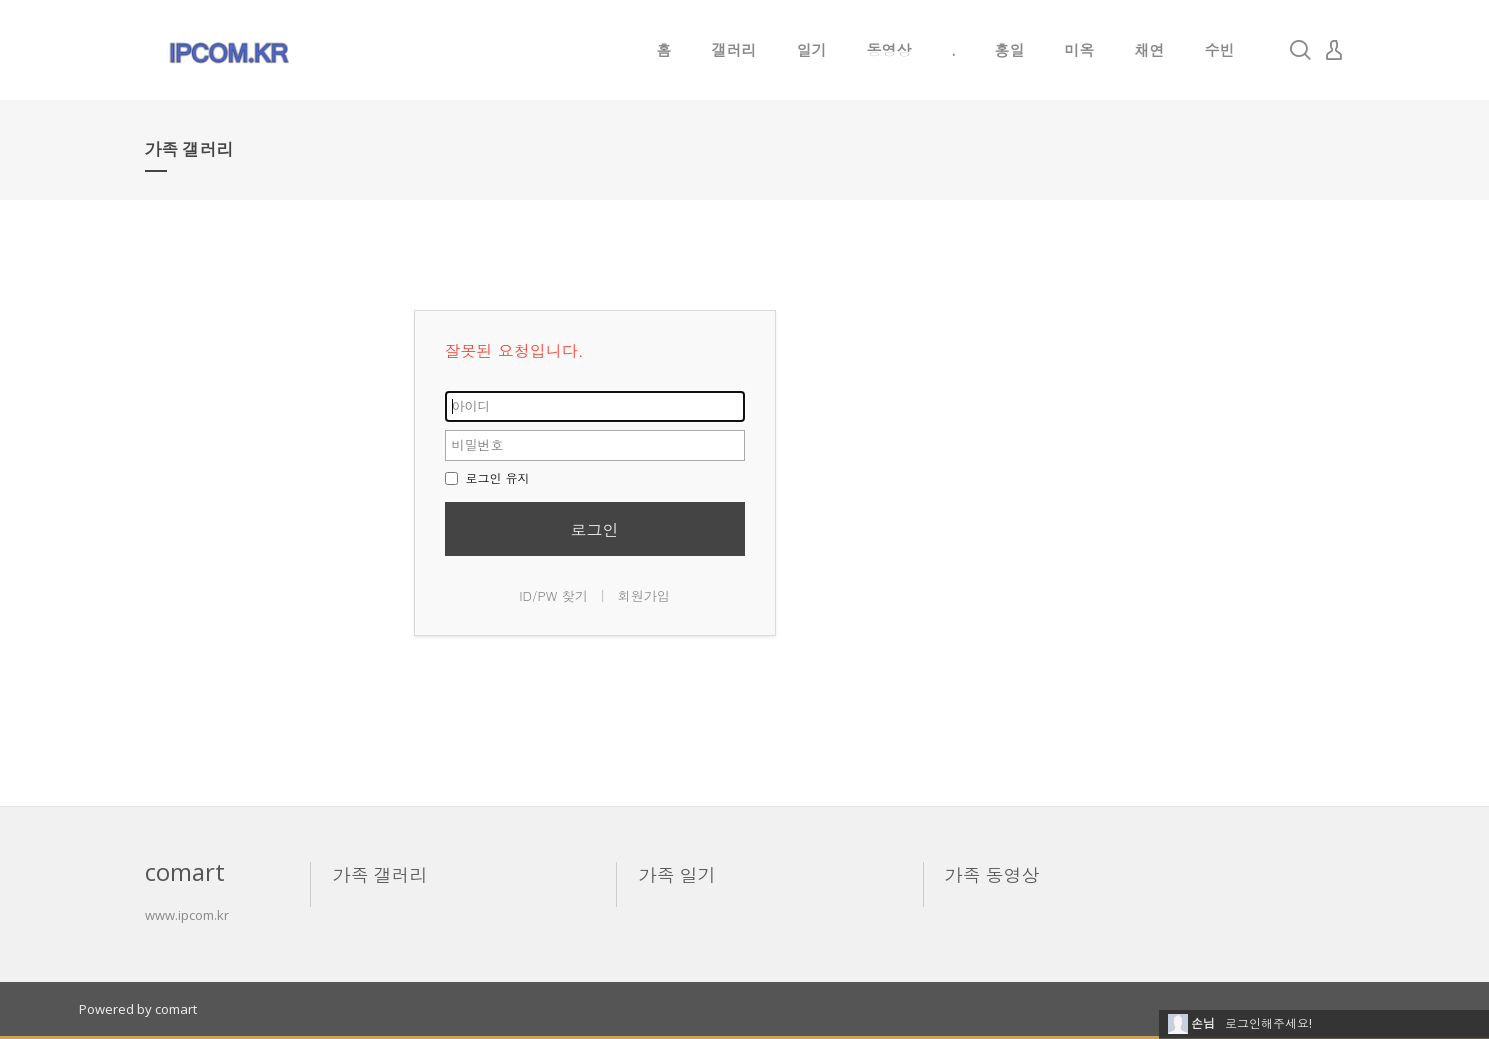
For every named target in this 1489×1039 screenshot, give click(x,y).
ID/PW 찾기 (553, 595)
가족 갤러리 (380, 875)
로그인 (595, 529)
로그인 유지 (487, 477)
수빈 (1220, 50)
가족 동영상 (992, 875)
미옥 (1080, 50)
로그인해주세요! (1268, 1023)
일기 (812, 50)
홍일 (1010, 50)
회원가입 (644, 595)
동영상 (889, 50)
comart (176, 1009)
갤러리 (734, 50)
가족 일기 (677, 875)
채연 (1150, 50)
